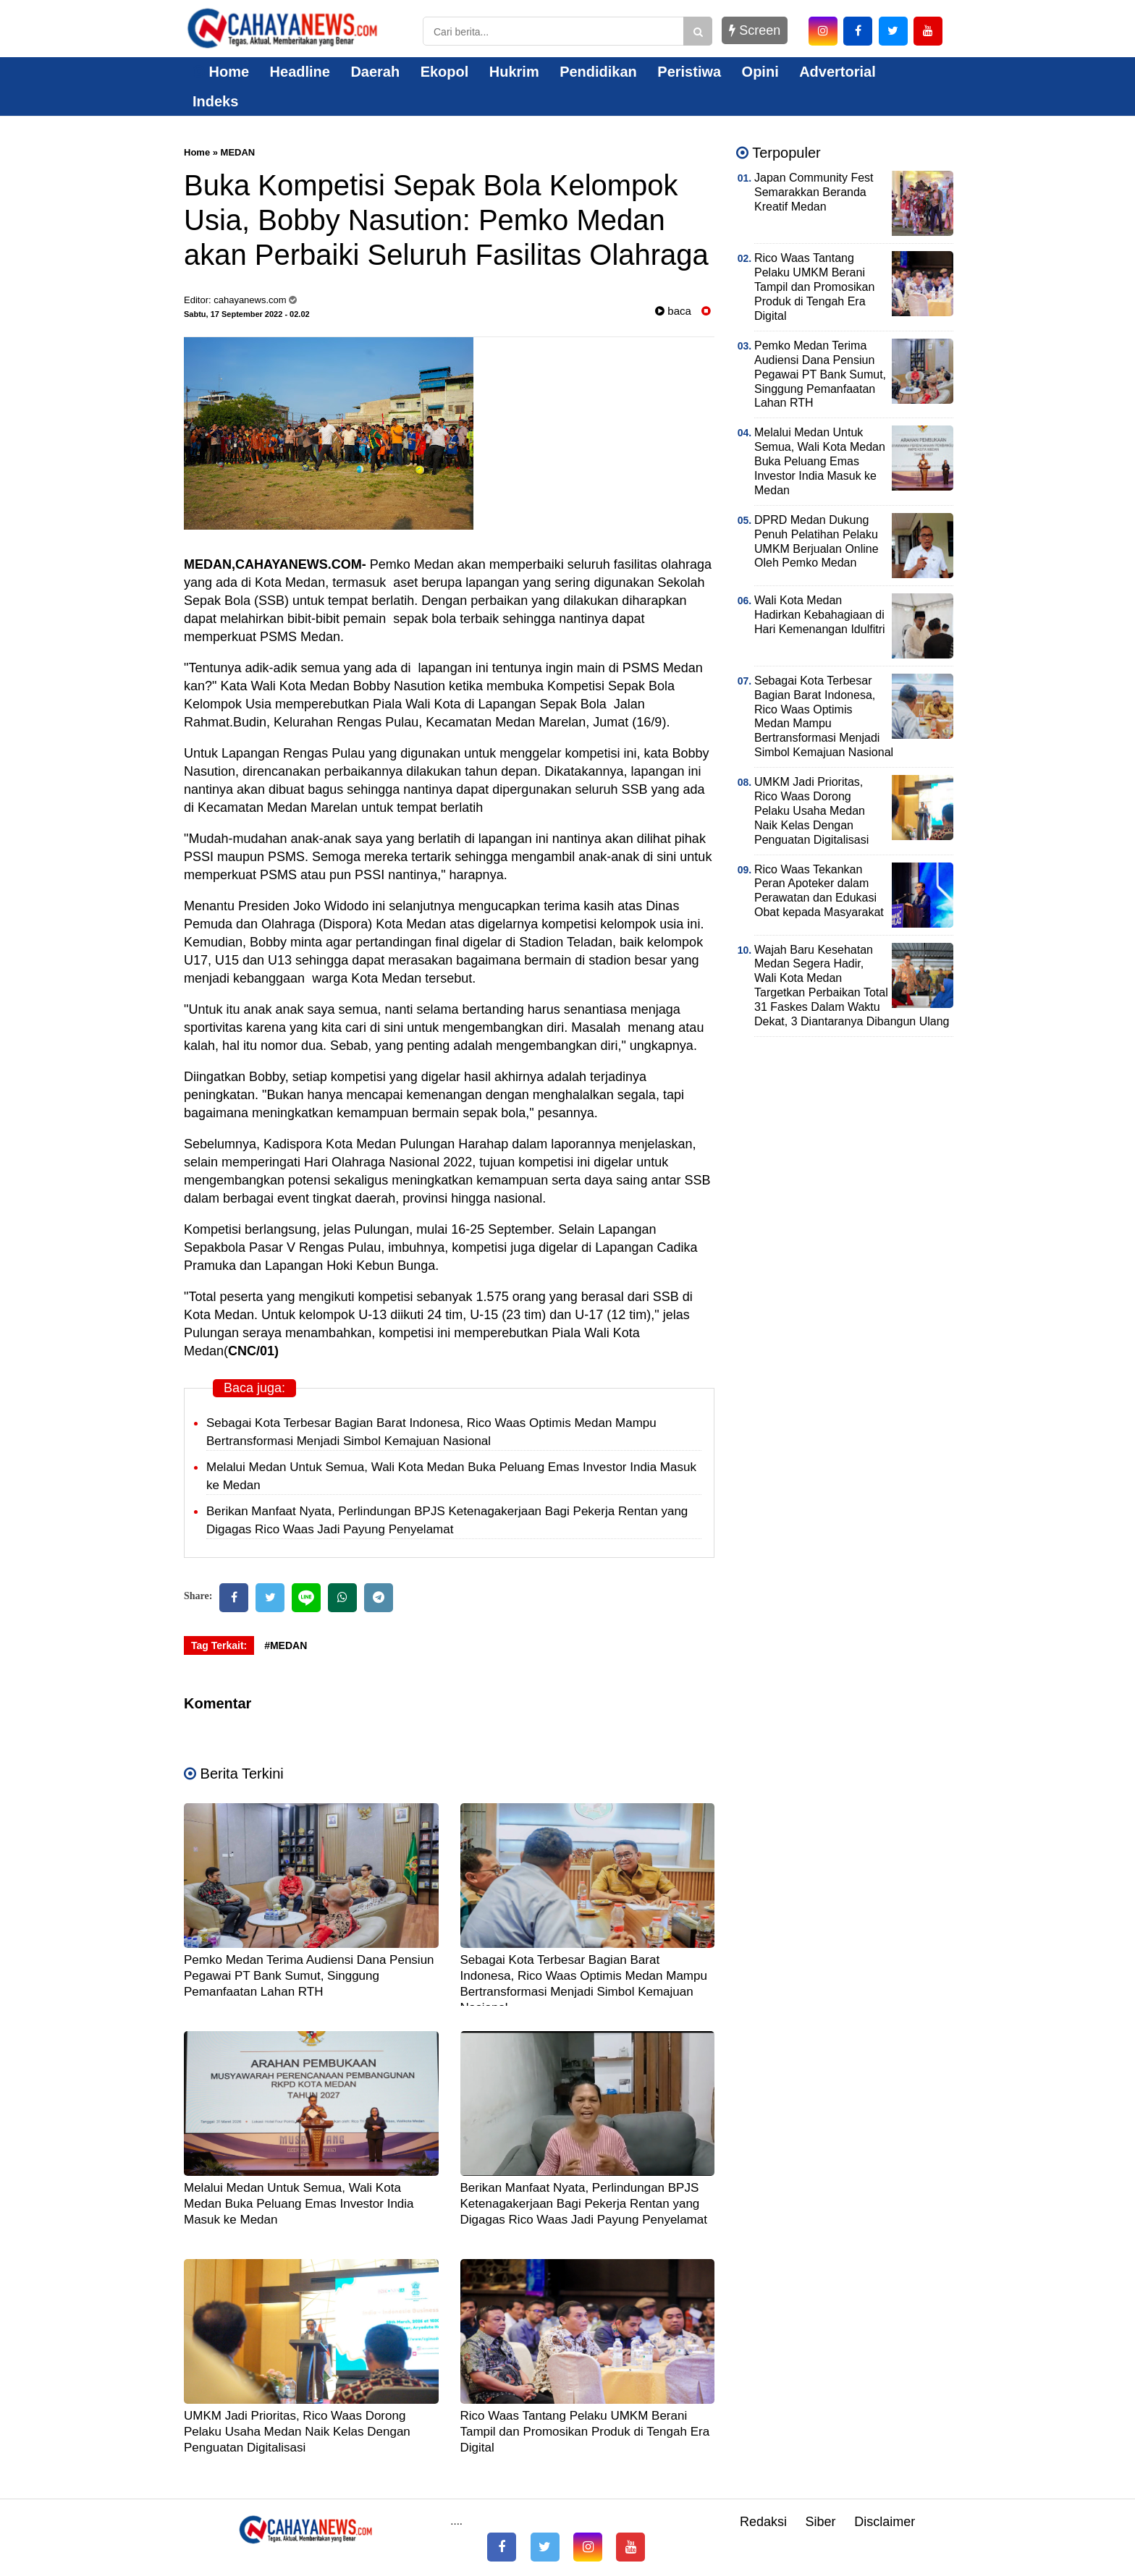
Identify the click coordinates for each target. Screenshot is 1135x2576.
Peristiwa (689, 72)
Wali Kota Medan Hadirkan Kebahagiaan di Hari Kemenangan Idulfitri (819, 614)
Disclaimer (884, 2521)
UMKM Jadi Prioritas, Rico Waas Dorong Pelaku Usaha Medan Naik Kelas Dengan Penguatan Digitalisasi (297, 2431)
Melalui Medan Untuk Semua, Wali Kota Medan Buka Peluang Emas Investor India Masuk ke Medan (299, 2204)
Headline (300, 72)
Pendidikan (598, 72)
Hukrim (514, 72)
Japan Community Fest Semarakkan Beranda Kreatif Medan (814, 192)
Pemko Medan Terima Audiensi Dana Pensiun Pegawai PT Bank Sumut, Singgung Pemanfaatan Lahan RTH (309, 1976)
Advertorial (837, 72)
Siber (821, 2521)
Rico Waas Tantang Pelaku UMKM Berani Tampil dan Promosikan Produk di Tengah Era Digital (585, 2431)
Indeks (215, 101)
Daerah (375, 72)
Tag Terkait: (219, 1645)
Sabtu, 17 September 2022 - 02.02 (247, 314)
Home (221, 72)
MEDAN (238, 152)
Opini (760, 72)
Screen (754, 30)
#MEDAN (285, 1645)
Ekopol (445, 72)
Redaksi (763, 2521)
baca (673, 311)
